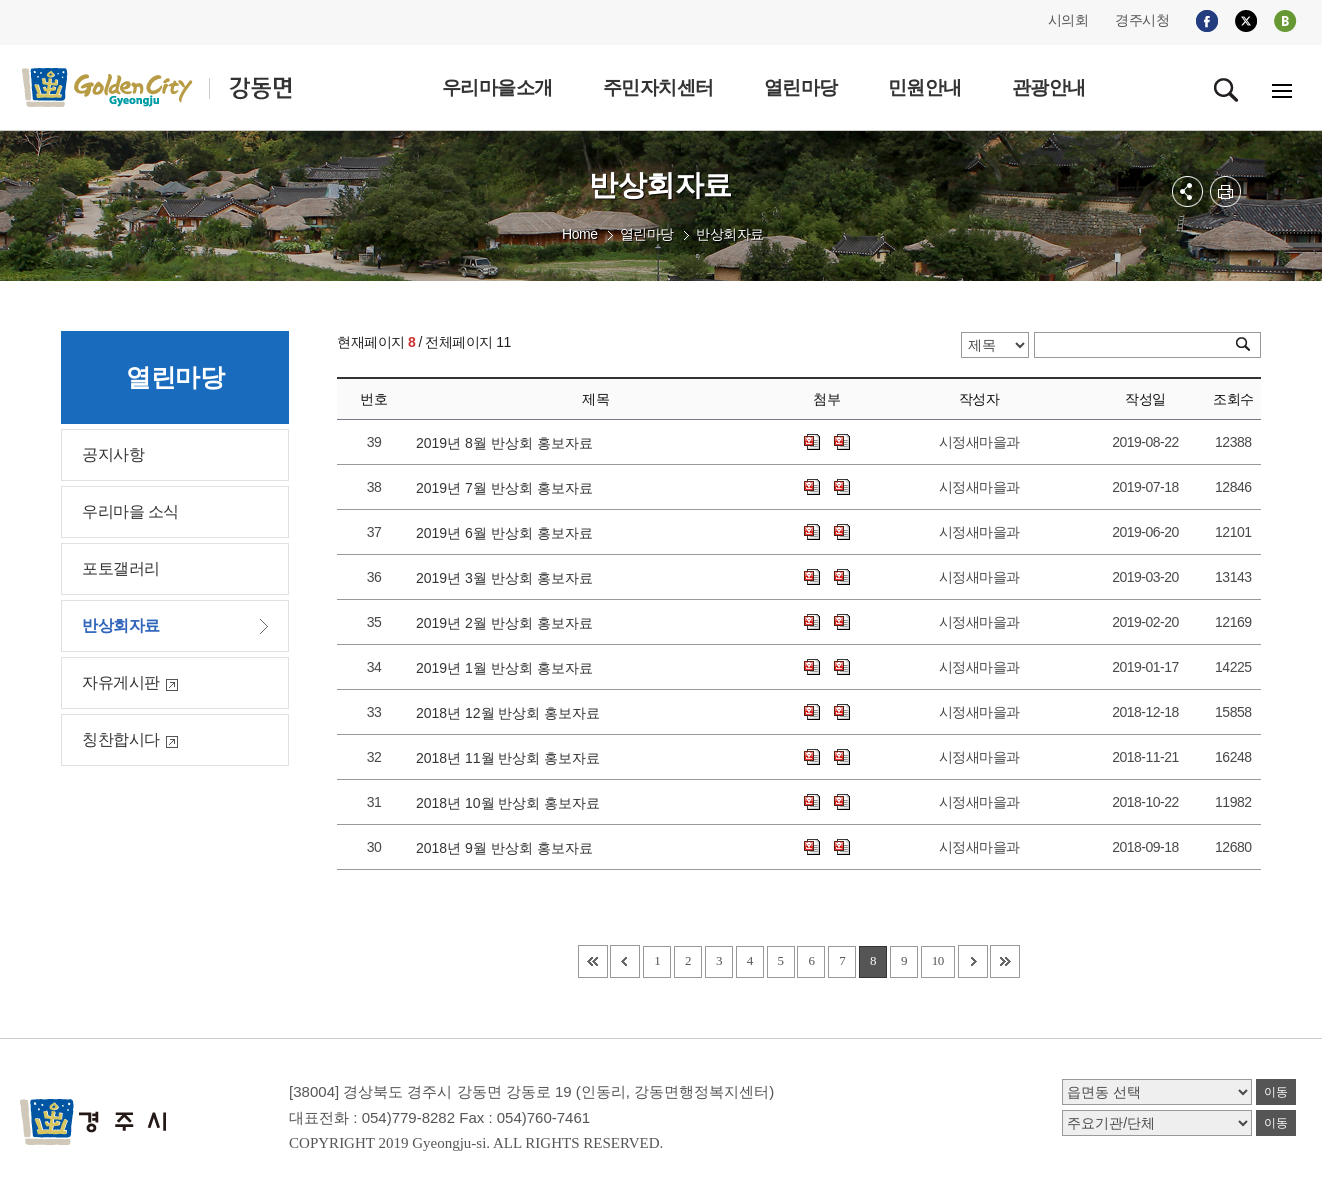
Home (579, 234)
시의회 (1068, 20)
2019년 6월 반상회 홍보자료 (508, 533)
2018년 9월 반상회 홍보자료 (508, 848)
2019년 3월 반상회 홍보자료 (508, 578)
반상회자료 (730, 234)
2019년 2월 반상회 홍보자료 (508, 623)
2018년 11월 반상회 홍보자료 (512, 758)
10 (938, 960)
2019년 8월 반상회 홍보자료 (508, 443)
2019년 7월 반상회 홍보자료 (508, 488)
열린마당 (647, 234)
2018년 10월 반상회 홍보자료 (512, 803)
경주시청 (1142, 20)
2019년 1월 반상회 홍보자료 (508, 668)
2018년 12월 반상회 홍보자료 (512, 713)
